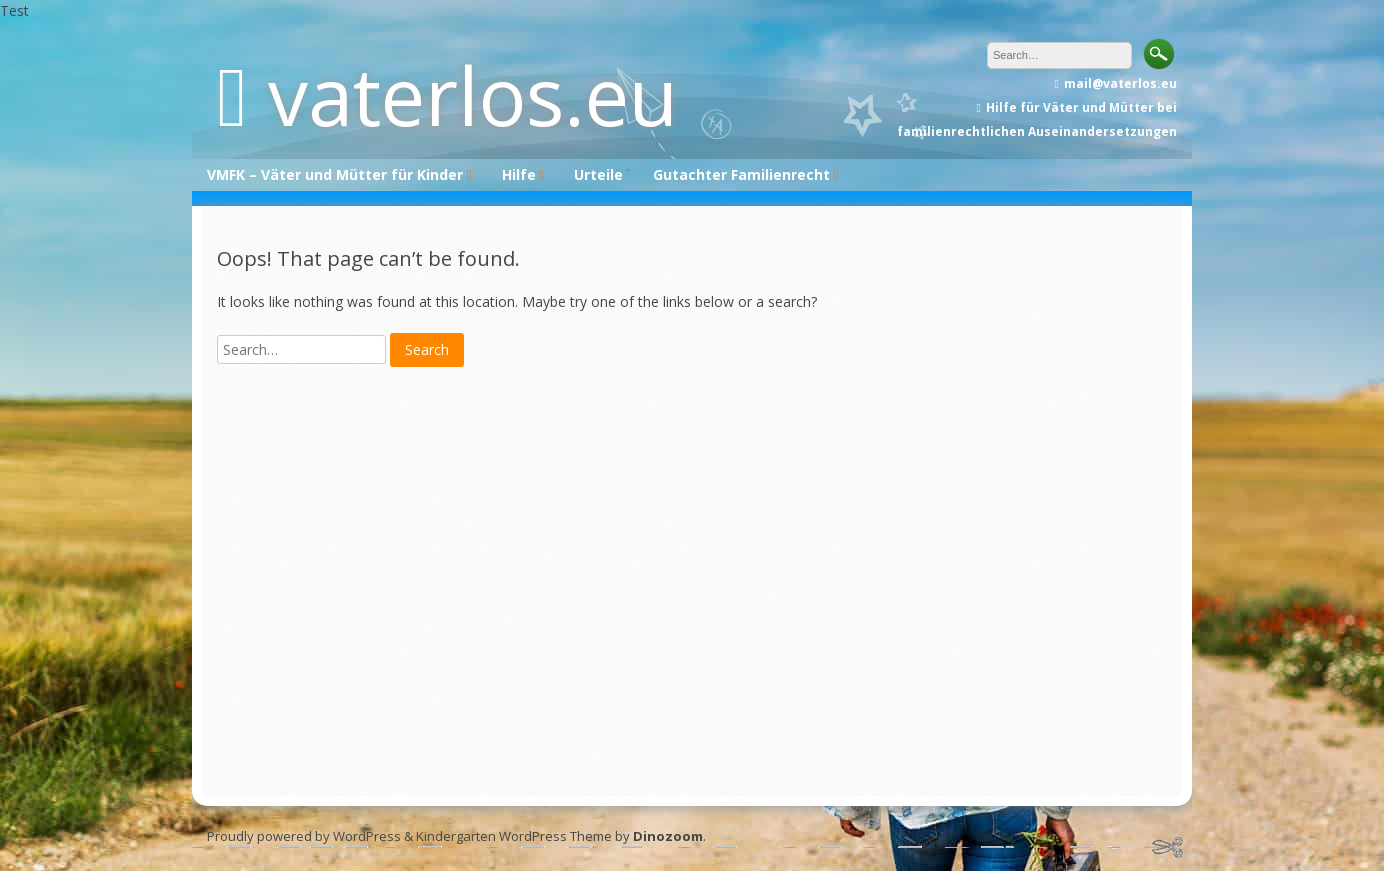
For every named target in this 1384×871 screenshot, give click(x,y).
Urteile (598, 174)
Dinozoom (668, 836)
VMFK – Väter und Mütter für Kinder (335, 174)
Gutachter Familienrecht (741, 174)
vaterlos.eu (473, 94)
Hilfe (519, 174)
